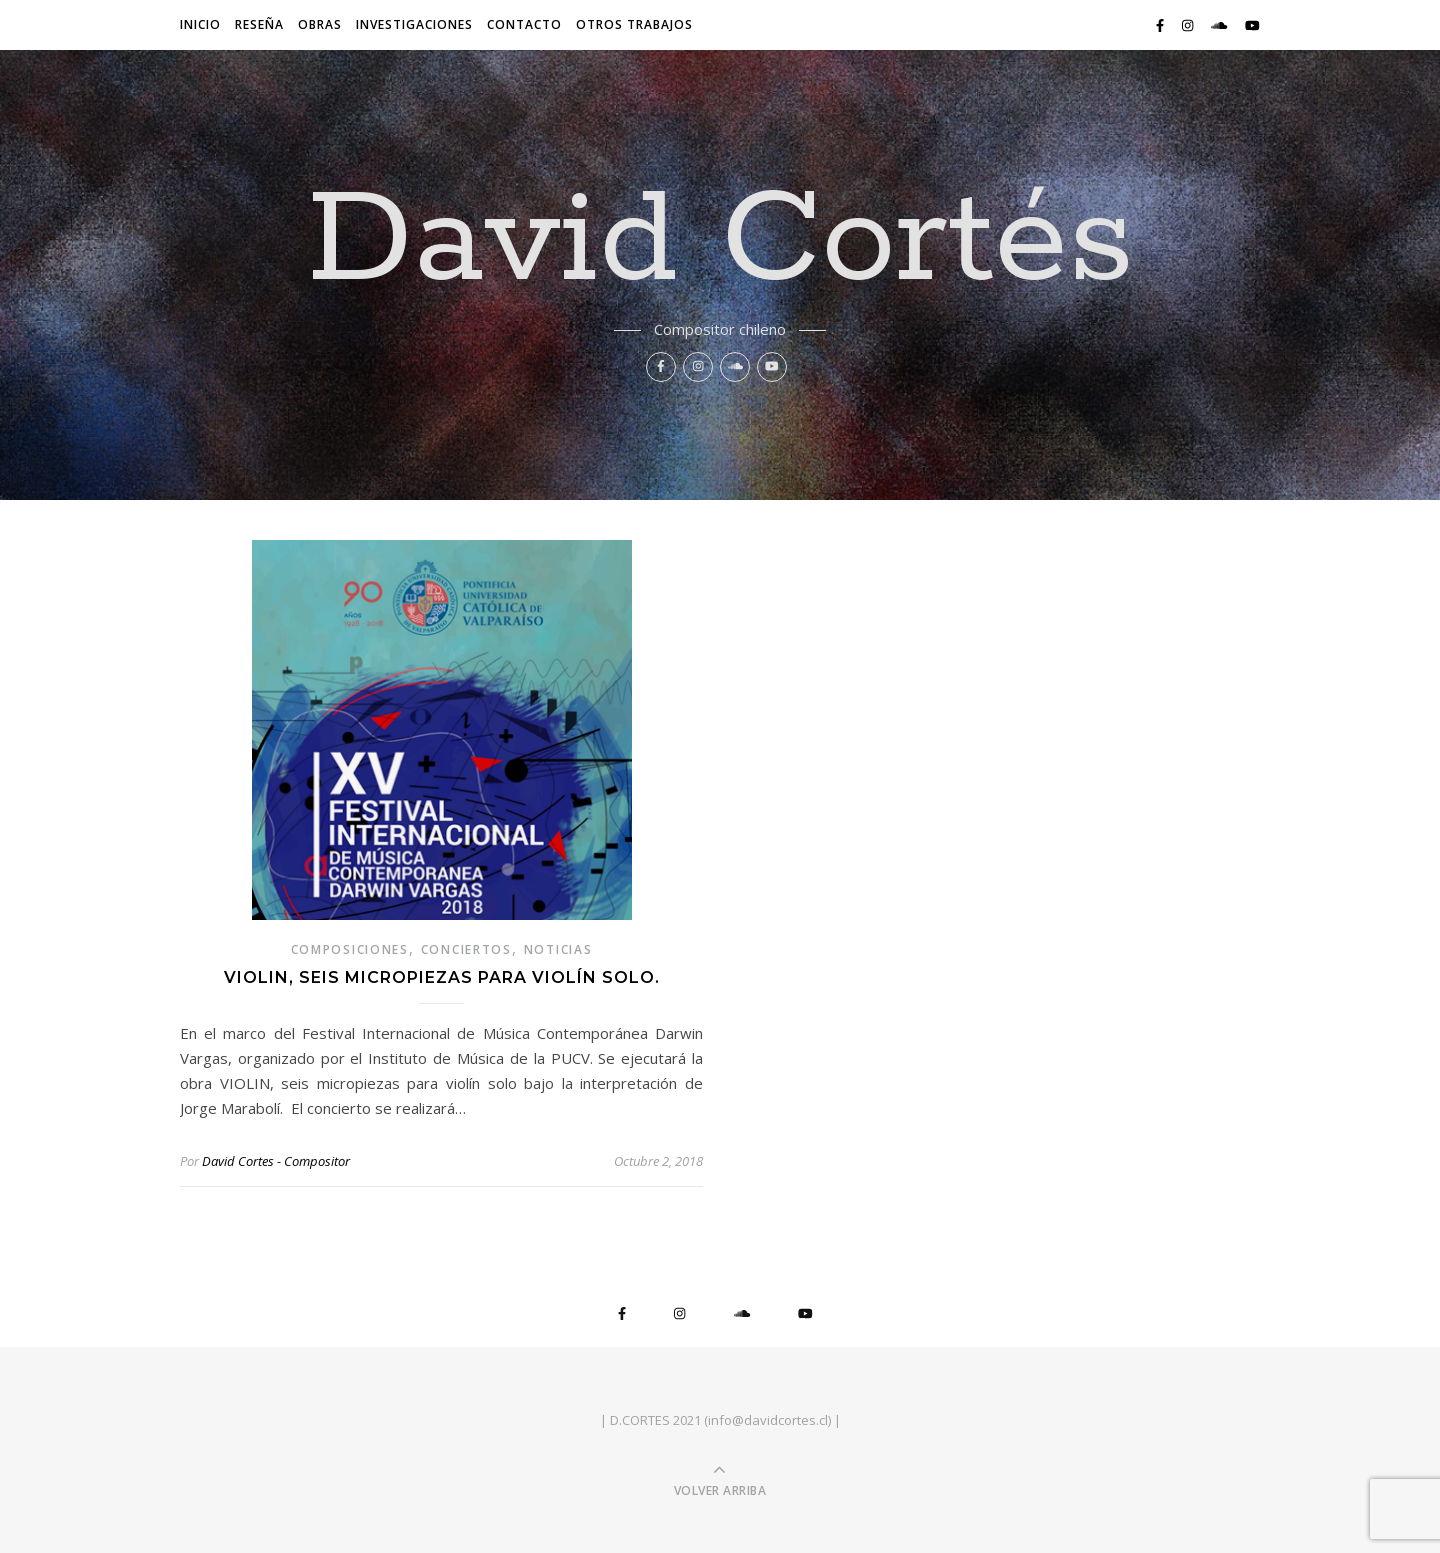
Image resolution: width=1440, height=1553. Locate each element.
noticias (558, 949)
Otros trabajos (634, 24)
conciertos (466, 949)
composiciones (350, 949)
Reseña (259, 24)
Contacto (524, 24)
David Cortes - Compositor (276, 1161)
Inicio (200, 24)
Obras (320, 24)
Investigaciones (414, 24)
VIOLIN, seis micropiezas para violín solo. (442, 977)
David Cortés (720, 242)
